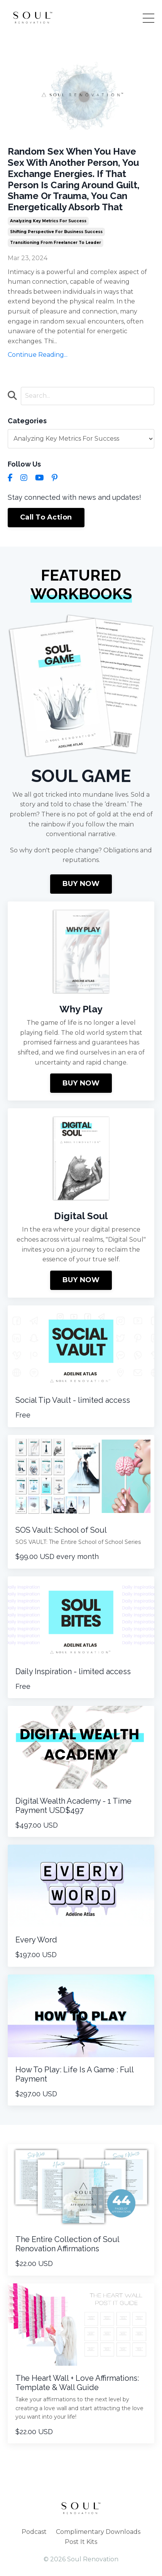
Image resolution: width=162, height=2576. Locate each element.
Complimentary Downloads (98, 2531)
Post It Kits (81, 2541)
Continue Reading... (38, 354)
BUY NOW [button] (81, 883)
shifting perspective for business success (56, 231)
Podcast (34, 2531)
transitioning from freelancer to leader (55, 242)
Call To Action (46, 517)
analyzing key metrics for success (48, 220)
